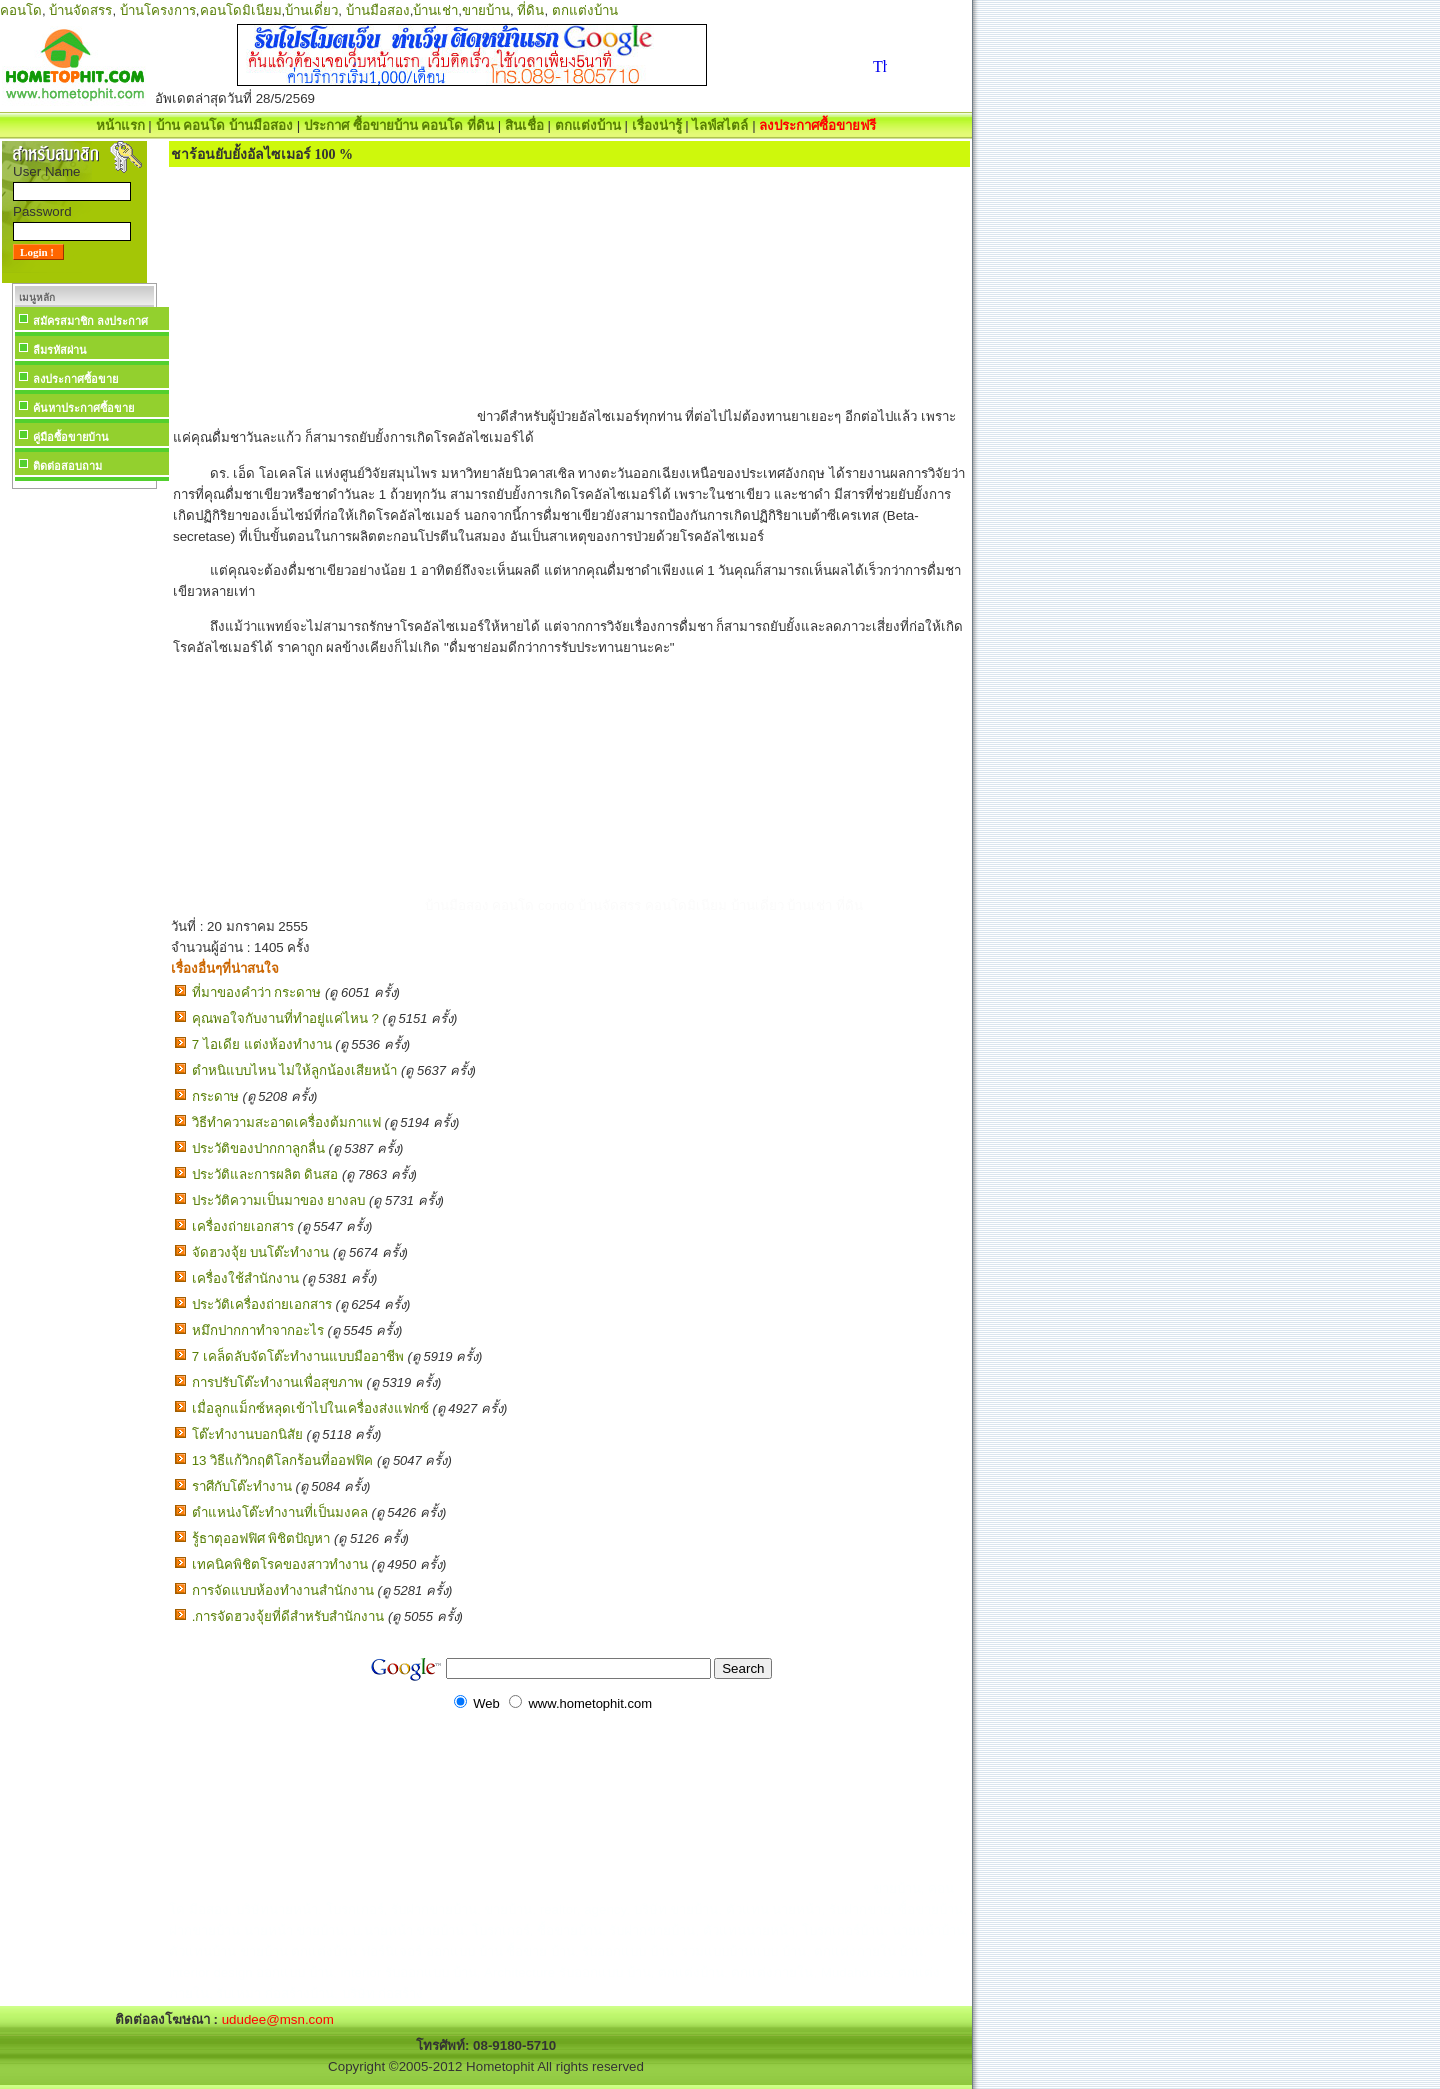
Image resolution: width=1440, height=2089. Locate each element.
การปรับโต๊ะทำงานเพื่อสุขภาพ (277, 1382)
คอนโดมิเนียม (241, 10)
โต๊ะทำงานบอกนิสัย (247, 1434)
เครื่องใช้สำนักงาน (245, 1278)
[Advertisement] (84, 794)
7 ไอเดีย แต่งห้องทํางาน (262, 1044)
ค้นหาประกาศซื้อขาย (83, 408)
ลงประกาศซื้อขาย (75, 379)
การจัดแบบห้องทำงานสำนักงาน (283, 1590)
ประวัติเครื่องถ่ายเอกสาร (262, 1304)
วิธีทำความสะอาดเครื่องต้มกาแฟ (286, 1122)
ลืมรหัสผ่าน (60, 350)
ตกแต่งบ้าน (585, 10)
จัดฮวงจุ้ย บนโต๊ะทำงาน (261, 1252)
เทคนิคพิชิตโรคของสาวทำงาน (280, 1564)
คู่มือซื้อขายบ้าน (71, 437)
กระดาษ (215, 1096)
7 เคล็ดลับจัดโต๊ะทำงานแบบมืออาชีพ (298, 1356)
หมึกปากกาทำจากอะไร (258, 1330)
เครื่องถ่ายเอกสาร (243, 1226)
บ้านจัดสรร (80, 10)
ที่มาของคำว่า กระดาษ (257, 992)
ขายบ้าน (486, 10)
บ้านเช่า (435, 10)
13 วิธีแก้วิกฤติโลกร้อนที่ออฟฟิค (283, 1460)
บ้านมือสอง (378, 10)
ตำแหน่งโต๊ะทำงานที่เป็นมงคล (280, 1512)
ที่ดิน (530, 10)
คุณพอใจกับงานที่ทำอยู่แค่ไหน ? (285, 1018)
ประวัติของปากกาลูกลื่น (258, 1148)
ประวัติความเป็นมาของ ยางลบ (279, 1200)
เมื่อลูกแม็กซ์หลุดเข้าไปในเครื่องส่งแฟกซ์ (310, 1408)
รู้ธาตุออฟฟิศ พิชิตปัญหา (261, 1538)
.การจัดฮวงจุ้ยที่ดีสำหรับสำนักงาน (288, 1616)
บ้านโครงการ (158, 10)
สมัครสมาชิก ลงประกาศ (90, 321)
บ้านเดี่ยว (311, 10)
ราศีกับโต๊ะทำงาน (242, 1486)
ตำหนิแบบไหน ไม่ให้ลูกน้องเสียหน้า (295, 1070)
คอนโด (21, 10)
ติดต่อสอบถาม (67, 466)
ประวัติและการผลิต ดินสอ (265, 1174)
